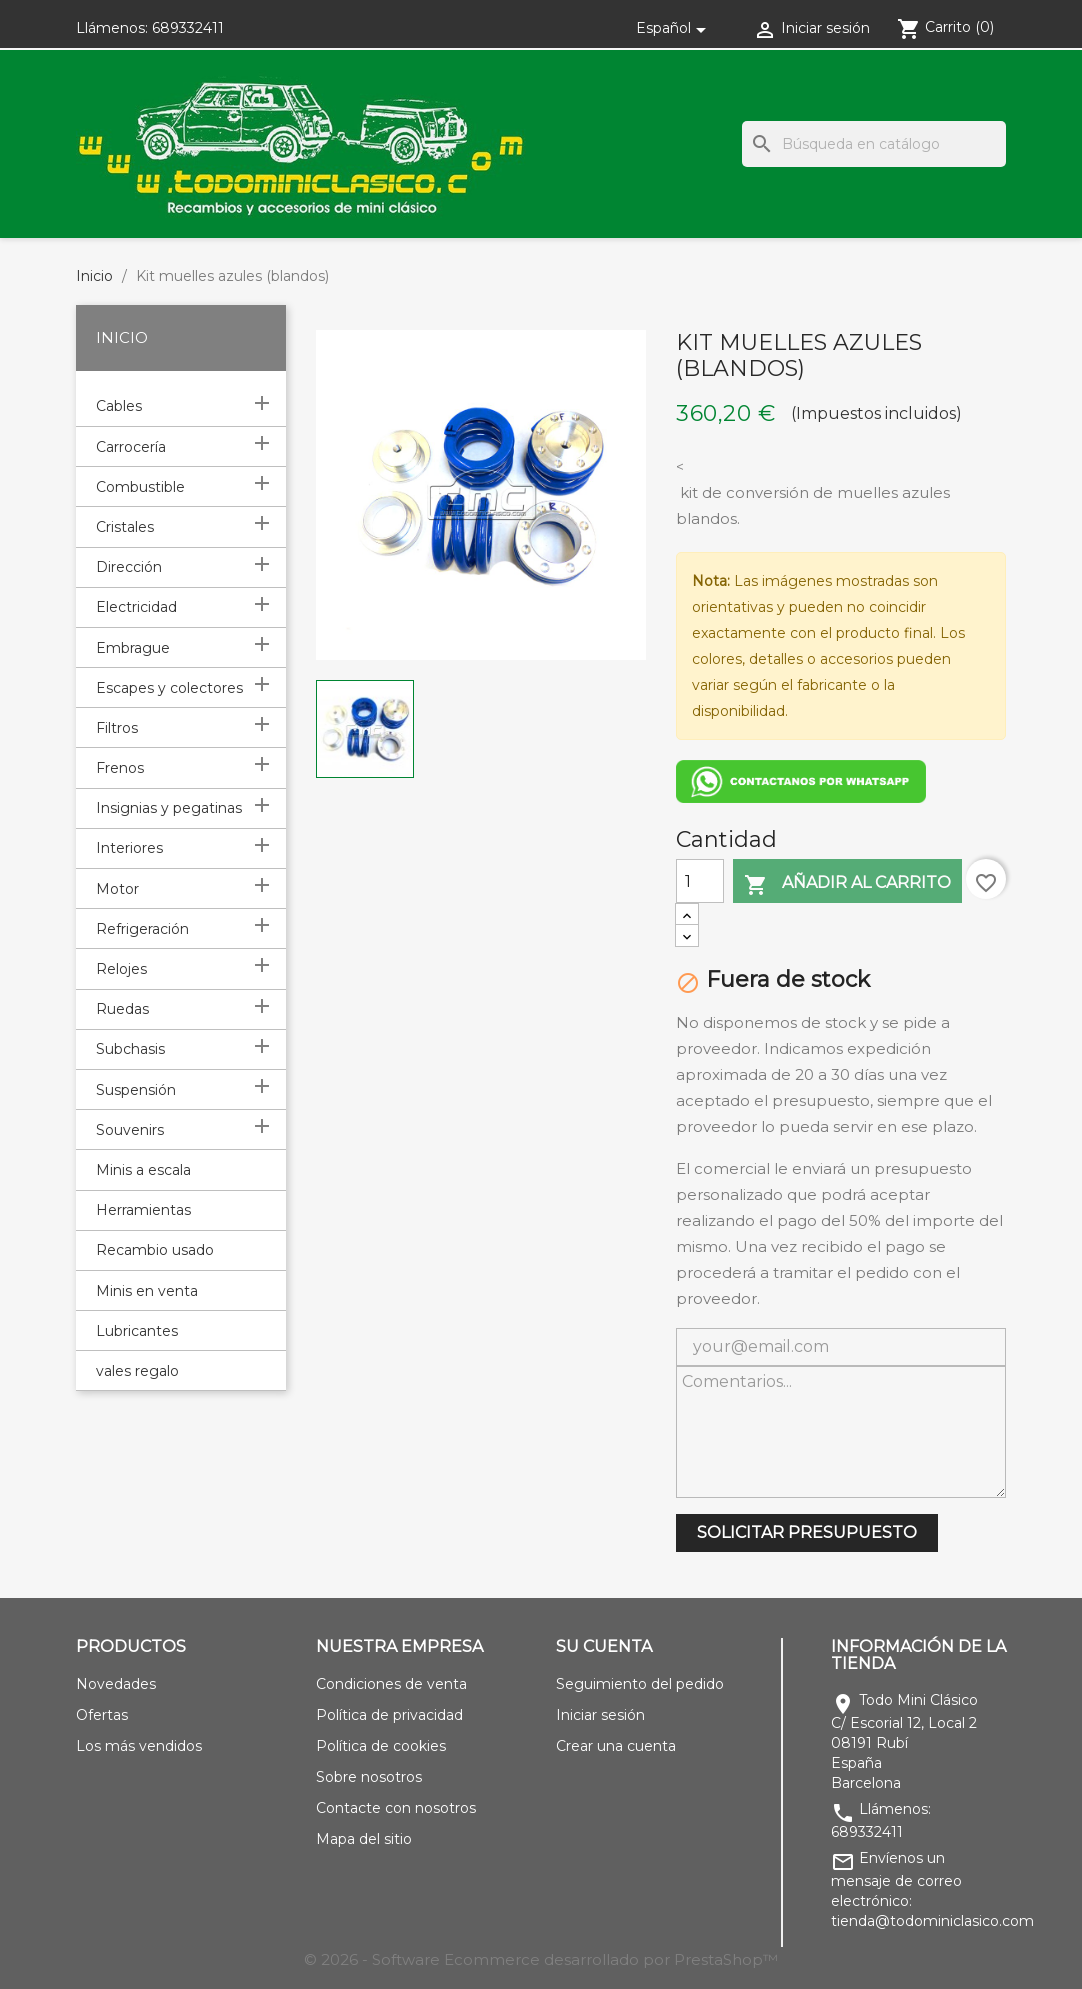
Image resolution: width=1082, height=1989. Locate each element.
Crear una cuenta (616, 1746)
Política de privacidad (389, 1715)
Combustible (140, 487)
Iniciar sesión (600, 1715)
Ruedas (122, 1009)
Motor (117, 889)
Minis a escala (143, 1170)
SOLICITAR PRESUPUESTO (807, 1532)
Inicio (122, 337)
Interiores (129, 848)
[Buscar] (874, 144)
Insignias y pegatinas (169, 808)
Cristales (125, 527)
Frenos (120, 768)
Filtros (117, 728)
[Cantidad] (700, 881)
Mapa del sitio (364, 1839)
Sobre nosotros (369, 1777)
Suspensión (136, 1090)
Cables (119, 406)
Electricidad (136, 607)
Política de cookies (381, 1746)
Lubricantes (137, 1331)
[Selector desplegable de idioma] (674, 28)
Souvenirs (130, 1130)
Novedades (116, 1684)
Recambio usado (155, 1250)
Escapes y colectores (169, 688)
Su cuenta (604, 1646)
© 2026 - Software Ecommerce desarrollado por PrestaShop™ (541, 1959)
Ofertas (102, 1715)
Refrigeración (142, 929)
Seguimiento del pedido (640, 1684)
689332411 (188, 28)
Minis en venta (147, 1291)
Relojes (121, 969)
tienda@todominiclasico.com (932, 1921)
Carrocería (131, 447)
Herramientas (143, 1210)
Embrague (133, 648)
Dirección (129, 567)
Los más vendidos (139, 1746)
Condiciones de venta (391, 1684)
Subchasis (130, 1049)
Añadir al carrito (847, 884)
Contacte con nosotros (396, 1808)
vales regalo (137, 1371)
